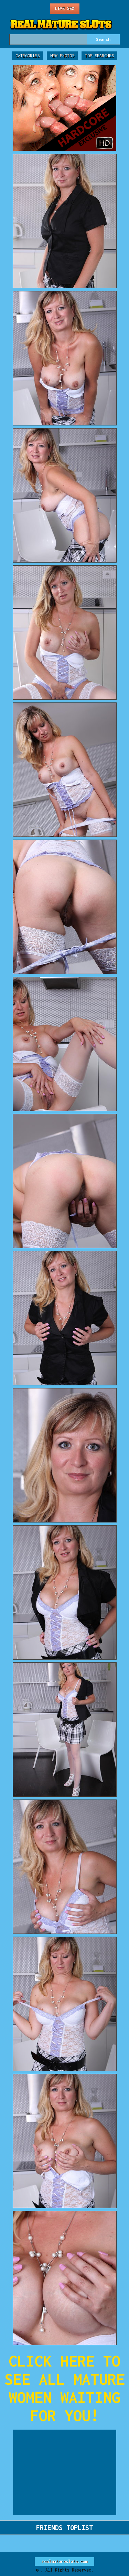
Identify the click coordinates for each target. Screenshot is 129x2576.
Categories (27, 55)
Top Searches (99, 55)
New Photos (62, 55)
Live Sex (64, 8)
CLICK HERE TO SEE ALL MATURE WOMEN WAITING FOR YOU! (64, 2388)
